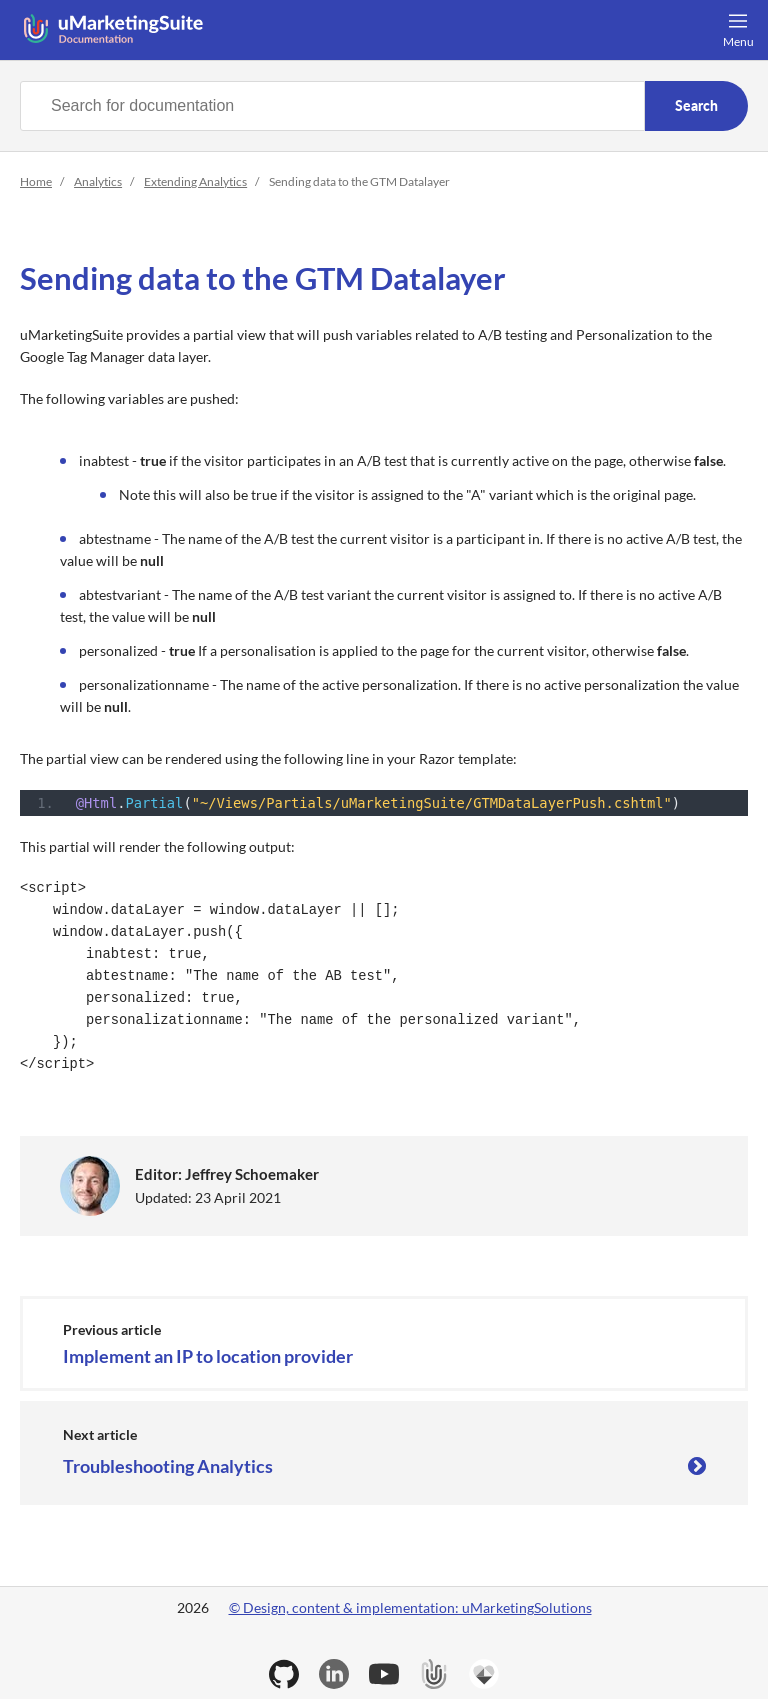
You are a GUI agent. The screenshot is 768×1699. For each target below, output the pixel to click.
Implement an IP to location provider (208, 1357)
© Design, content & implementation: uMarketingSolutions (410, 1607)
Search (696, 105)
